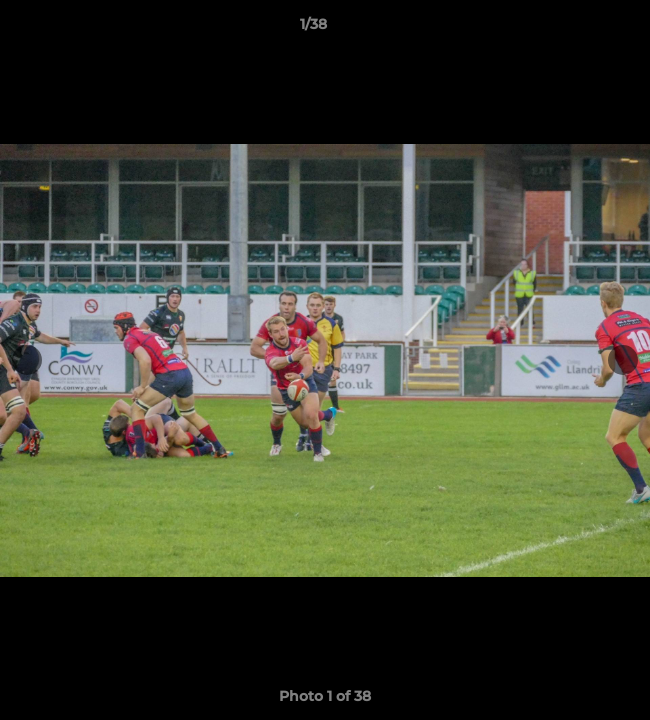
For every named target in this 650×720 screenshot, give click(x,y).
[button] (578, 29)
